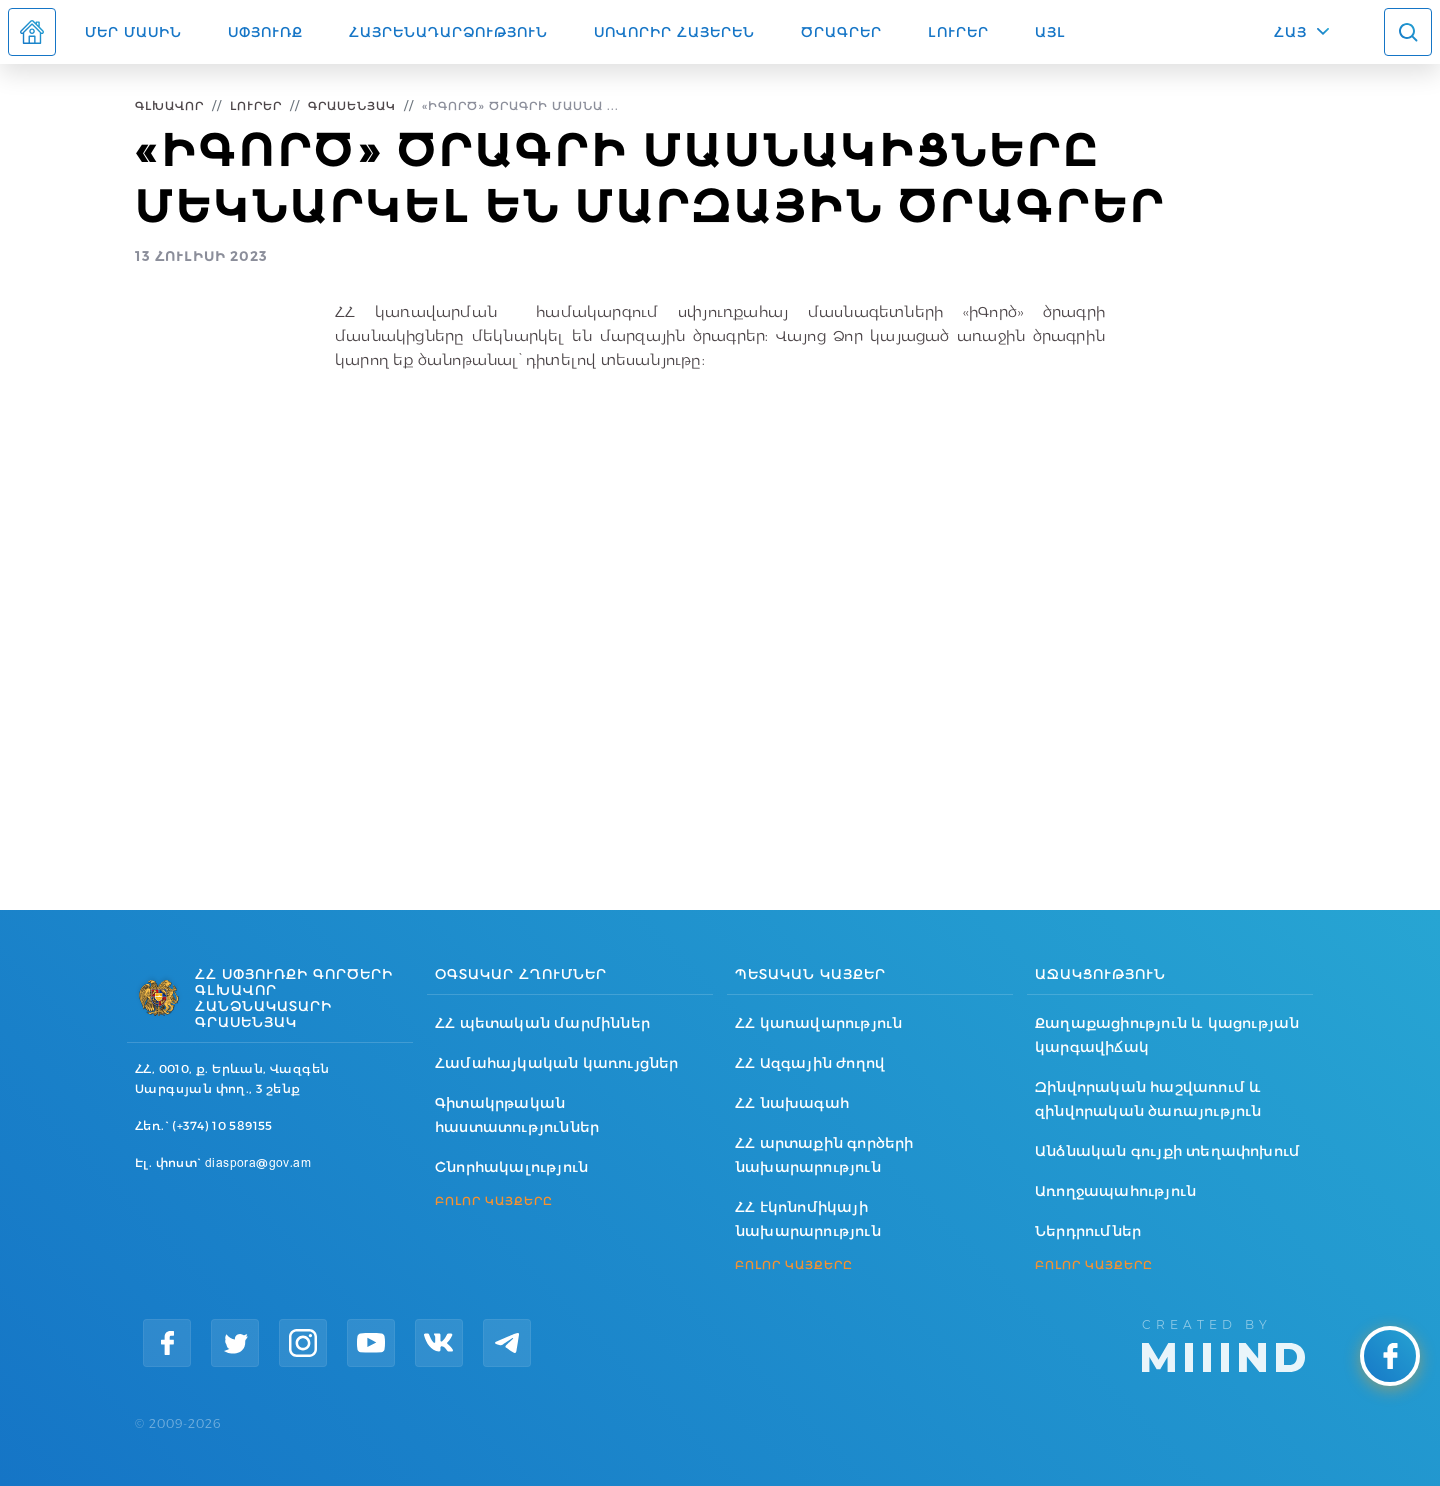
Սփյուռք (265, 32)
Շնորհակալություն (511, 1167)
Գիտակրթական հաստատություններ (517, 1115)
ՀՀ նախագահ (792, 1103)
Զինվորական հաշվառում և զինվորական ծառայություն (1148, 1099)
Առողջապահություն (1115, 1191)
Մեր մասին (133, 32)
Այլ (1050, 32)
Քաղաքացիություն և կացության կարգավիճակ (1167, 1035)
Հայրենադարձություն (448, 32)
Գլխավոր (169, 105)
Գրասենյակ (352, 105)
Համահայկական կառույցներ (557, 1063)
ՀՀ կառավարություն (818, 1023)
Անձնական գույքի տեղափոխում (1167, 1151)
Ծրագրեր (841, 32)
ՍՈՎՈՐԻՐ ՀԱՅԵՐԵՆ (674, 32)
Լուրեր (958, 32)
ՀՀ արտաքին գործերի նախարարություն (824, 1155)
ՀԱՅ (1290, 32)
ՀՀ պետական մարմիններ (542, 1023)
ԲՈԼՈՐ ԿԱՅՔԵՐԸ (494, 1201)
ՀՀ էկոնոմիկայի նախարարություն (808, 1219)
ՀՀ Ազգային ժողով (810, 1063)
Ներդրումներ (1088, 1231)
